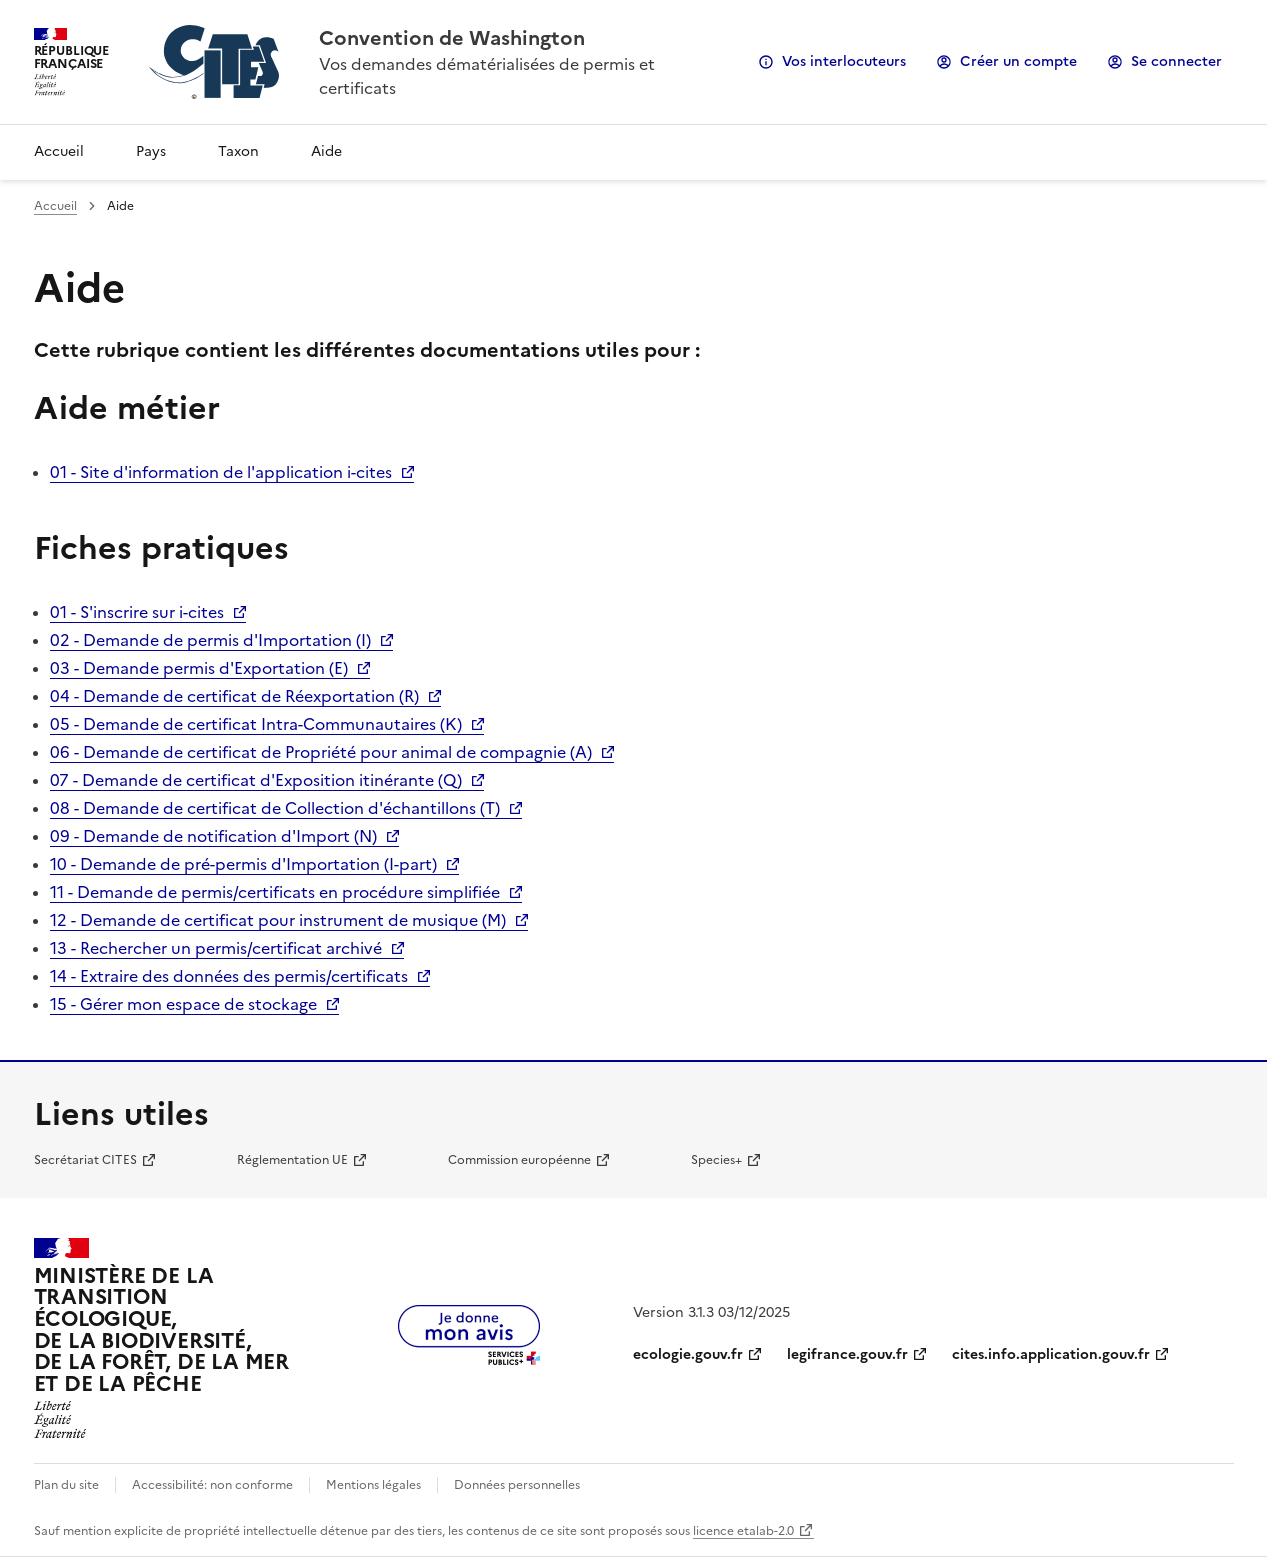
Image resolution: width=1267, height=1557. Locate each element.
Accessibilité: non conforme (212, 1485)
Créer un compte (1018, 61)
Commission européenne (519, 1160)
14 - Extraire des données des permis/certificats (229, 976)
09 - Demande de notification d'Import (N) (213, 836)
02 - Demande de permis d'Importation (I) (210, 640)
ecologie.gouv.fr (688, 1354)
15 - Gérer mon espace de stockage (183, 1004)
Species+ (716, 1160)
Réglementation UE (292, 1160)
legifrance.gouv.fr (847, 1354)
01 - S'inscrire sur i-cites (137, 612)
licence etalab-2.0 (743, 1531)
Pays (151, 151)
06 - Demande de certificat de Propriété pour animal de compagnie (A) (321, 752)
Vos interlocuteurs (844, 61)
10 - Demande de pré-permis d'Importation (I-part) (243, 864)
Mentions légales (373, 1485)
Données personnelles (517, 1485)
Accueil (59, 151)
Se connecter (1176, 61)
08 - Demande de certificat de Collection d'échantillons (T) (275, 808)
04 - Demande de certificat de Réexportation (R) (234, 696)
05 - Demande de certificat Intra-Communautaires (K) (256, 724)
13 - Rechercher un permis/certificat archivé (216, 948)
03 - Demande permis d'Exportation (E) (199, 668)
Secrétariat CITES (85, 1160)
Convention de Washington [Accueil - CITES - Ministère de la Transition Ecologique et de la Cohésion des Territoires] (452, 38)
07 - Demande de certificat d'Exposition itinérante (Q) (256, 780)
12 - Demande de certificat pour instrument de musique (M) (278, 920)
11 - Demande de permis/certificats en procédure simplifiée (275, 892)
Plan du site (66, 1485)
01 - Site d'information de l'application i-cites (221, 472)
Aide (326, 151)
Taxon (238, 151)
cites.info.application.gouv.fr (1051, 1354)
